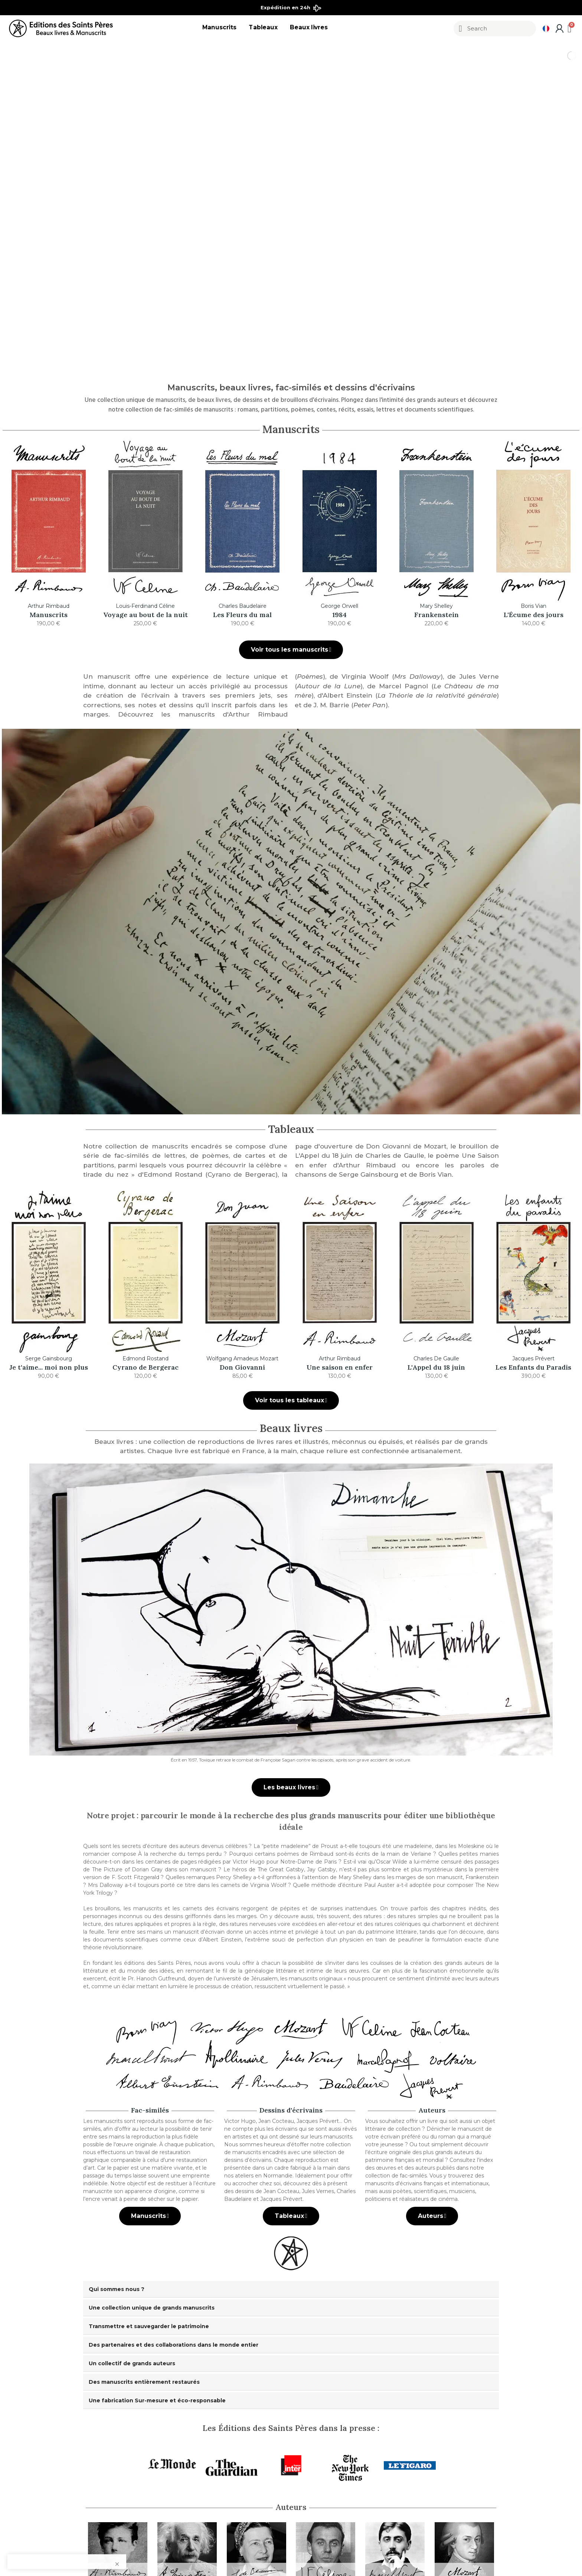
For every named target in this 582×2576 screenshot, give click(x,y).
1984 (339, 614)
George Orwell (339, 606)
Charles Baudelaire (243, 606)
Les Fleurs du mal (242, 614)
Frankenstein (436, 614)
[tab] (291, 2289)
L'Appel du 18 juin (436, 1367)
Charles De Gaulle (436, 1358)
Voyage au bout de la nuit (145, 614)
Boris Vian (533, 606)
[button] (291, 649)
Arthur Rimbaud (48, 606)
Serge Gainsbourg (48, 1358)
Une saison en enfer (340, 1367)
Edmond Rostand (145, 1358)
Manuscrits (49, 614)
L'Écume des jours (533, 614)
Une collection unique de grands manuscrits (152, 2307)
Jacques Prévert (533, 1358)
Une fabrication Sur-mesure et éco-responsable (157, 2400)
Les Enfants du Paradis (533, 1367)
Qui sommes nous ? (116, 2289)
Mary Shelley (436, 606)
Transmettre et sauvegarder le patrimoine (149, 2326)
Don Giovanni (242, 1367)
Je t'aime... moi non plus (48, 1367)
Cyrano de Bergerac (145, 1367)
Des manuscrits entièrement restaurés (144, 2382)
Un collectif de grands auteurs (132, 2363)
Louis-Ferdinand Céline (145, 606)
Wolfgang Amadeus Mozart (242, 1358)
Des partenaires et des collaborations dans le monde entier (173, 2344)
